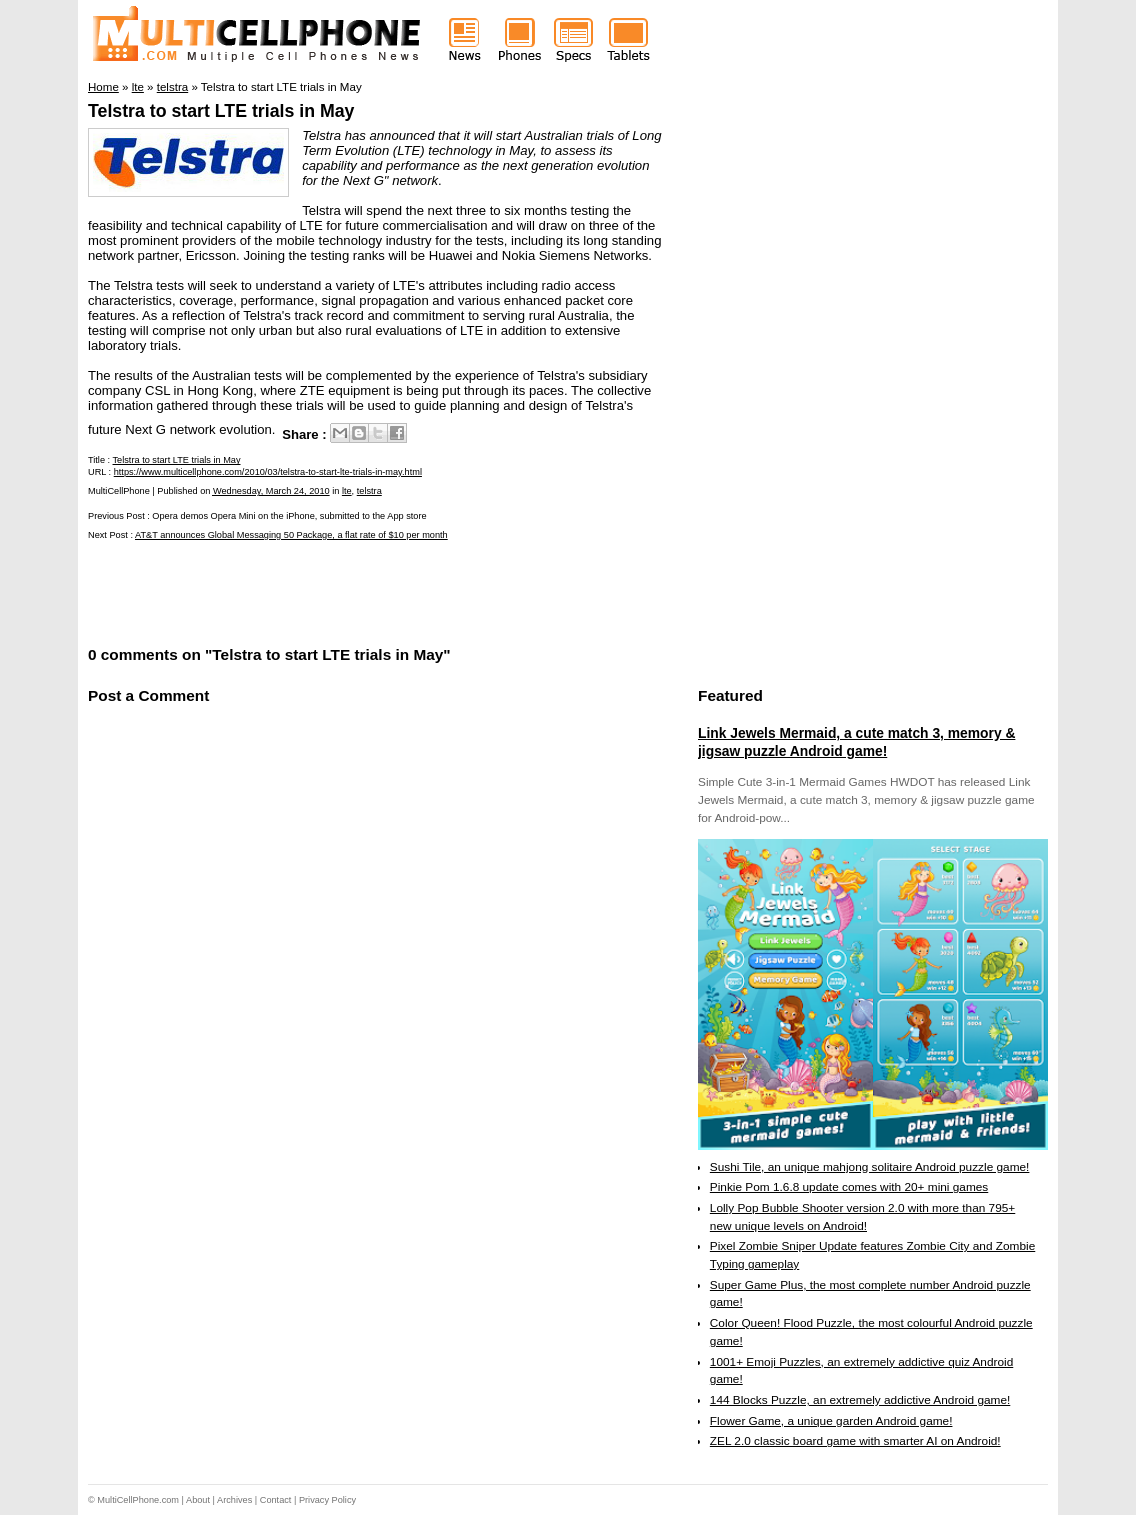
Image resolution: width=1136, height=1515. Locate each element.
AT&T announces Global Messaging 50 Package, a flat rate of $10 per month (291, 535)
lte (347, 491)
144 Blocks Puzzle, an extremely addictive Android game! (860, 1400)
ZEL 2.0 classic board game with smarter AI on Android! (855, 1441)
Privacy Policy (327, 1500)
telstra (369, 491)
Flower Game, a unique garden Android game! (831, 1421)
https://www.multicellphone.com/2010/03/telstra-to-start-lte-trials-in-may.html (268, 472)
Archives (234, 1500)
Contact (276, 1500)
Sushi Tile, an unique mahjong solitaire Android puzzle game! (870, 1167)
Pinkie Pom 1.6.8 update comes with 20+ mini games (849, 1187)
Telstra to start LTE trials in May (221, 111)
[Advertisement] (322, 591)
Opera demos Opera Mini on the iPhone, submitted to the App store (289, 516)
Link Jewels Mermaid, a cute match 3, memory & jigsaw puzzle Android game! (856, 742)
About (198, 1500)
